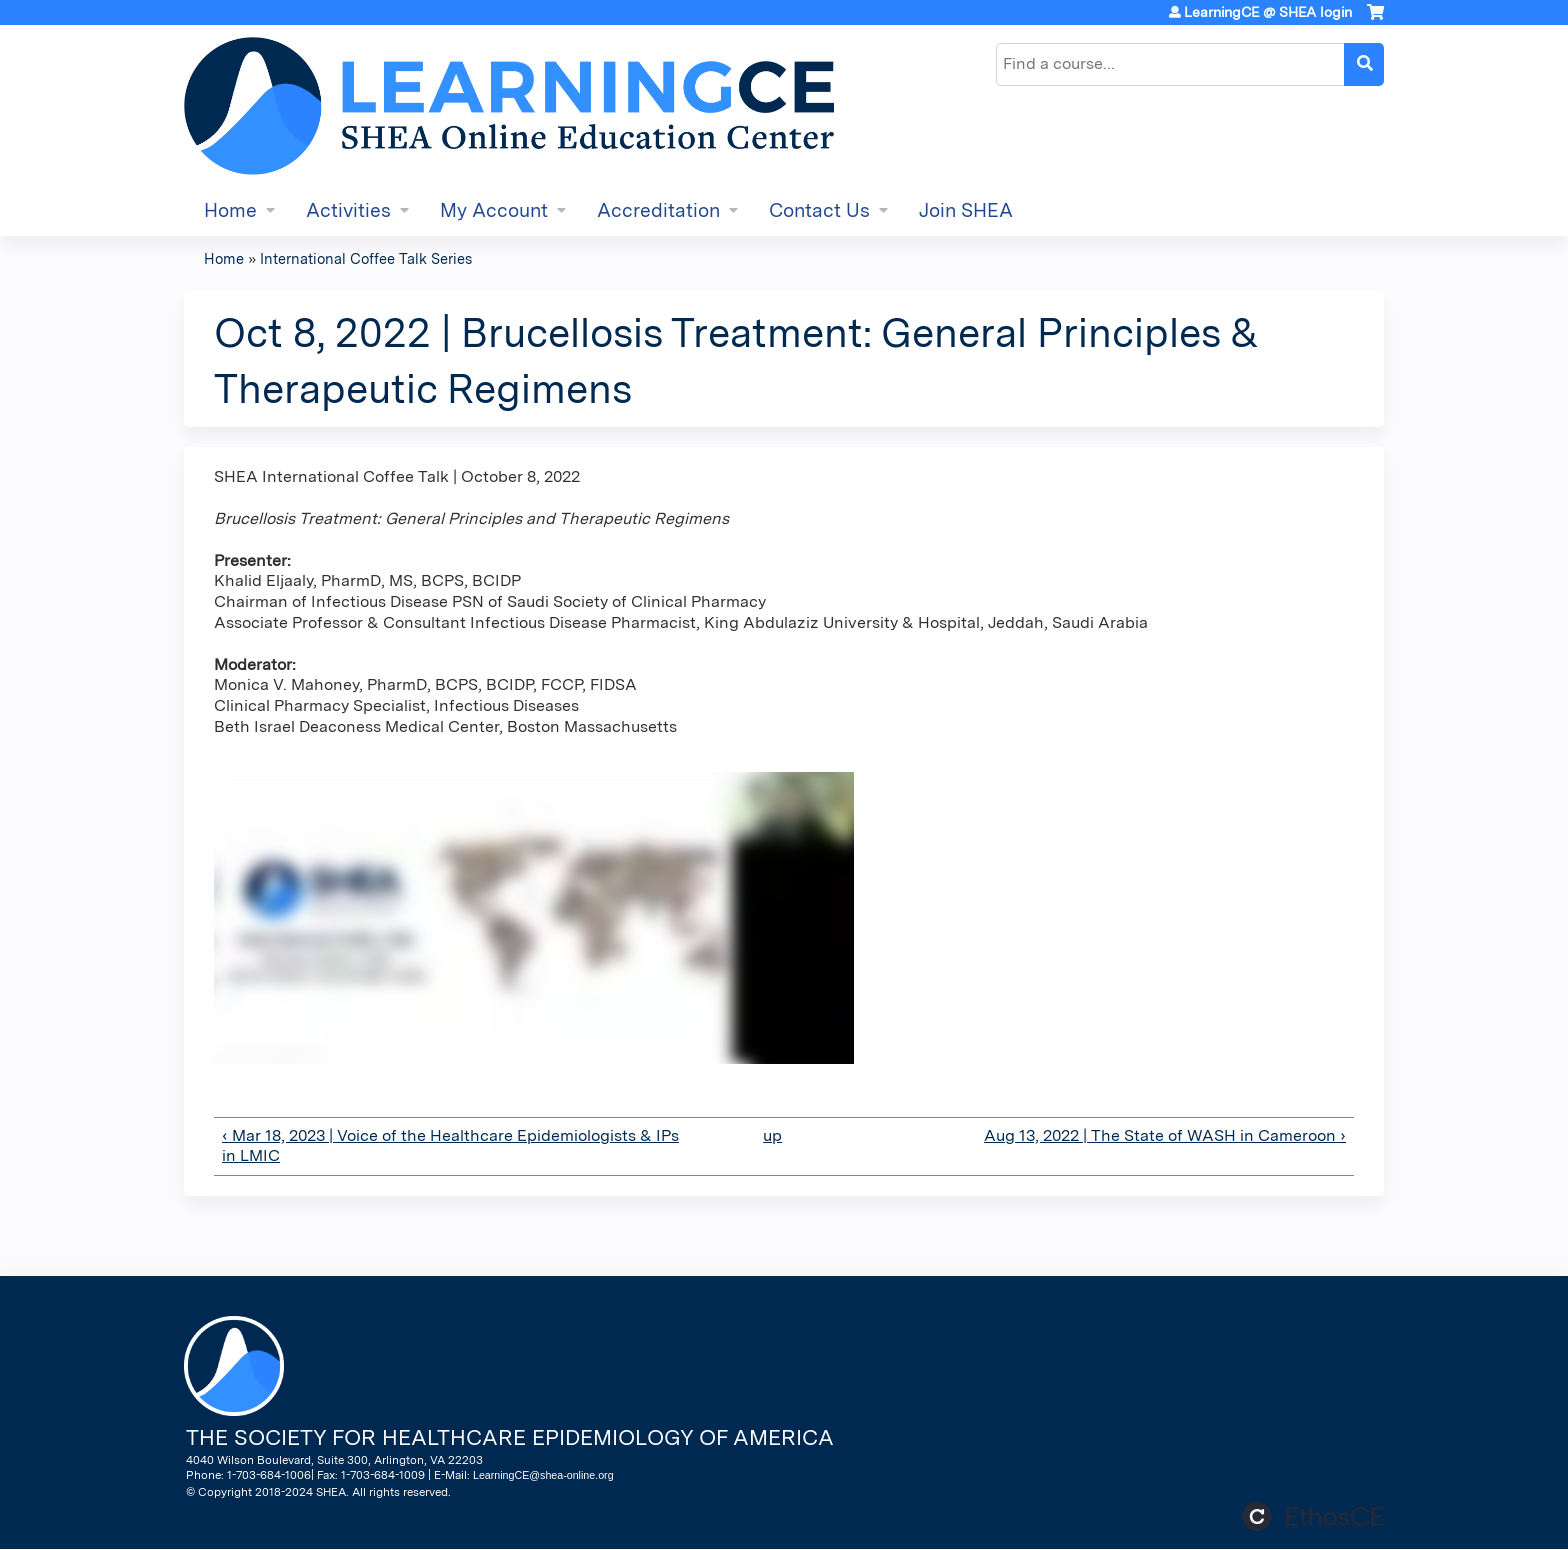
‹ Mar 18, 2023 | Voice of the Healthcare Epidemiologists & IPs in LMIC (450, 1146)
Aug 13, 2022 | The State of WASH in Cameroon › (1165, 1135)
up (772, 1135)
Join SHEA (966, 210)
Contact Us (819, 210)
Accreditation (658, 210)
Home (230, 210)
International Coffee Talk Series (366, 258)
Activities (348, 210)
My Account (494, 210)
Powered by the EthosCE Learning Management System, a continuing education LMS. (1313, 1516)
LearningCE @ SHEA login (1268, 12)
